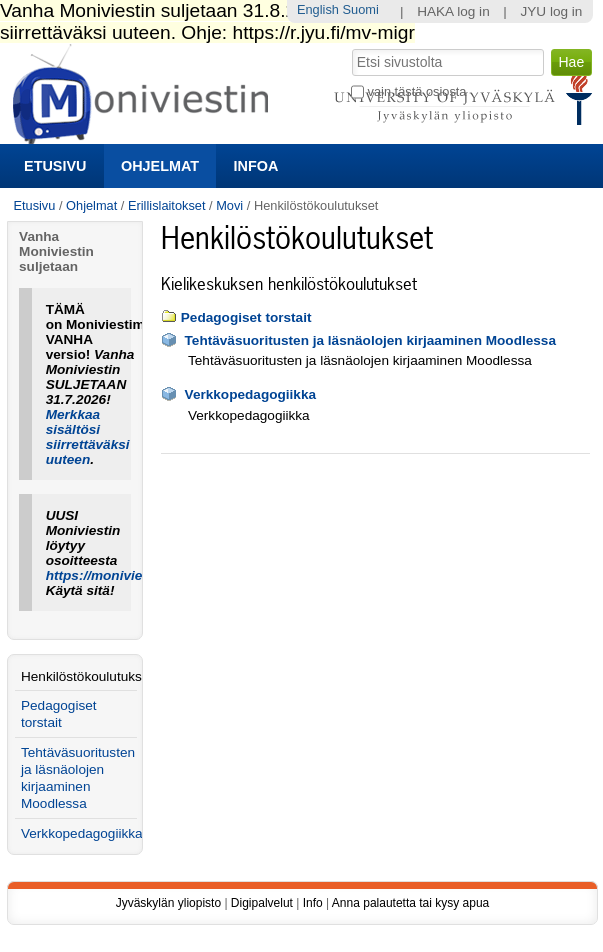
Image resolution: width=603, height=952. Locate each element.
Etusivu (55, 166)
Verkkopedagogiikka (250, 394)
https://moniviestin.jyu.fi (124, 575)
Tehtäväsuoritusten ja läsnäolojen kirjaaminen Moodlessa (370, 340)
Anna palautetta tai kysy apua (410, 903)
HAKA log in (453, 11)
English (318, 9)
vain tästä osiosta (417, 91)
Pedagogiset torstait (246, 317)
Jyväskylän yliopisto (168, 903)
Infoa (256, 166)
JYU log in (551, 11)
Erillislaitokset (167, 205)
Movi (229, 205)
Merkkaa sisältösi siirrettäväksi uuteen (88, 437)
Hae (350, 47)
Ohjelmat (160, 166)
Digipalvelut (262, 903)
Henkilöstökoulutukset (79, 676)
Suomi (361, 9)
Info (313, 903)
